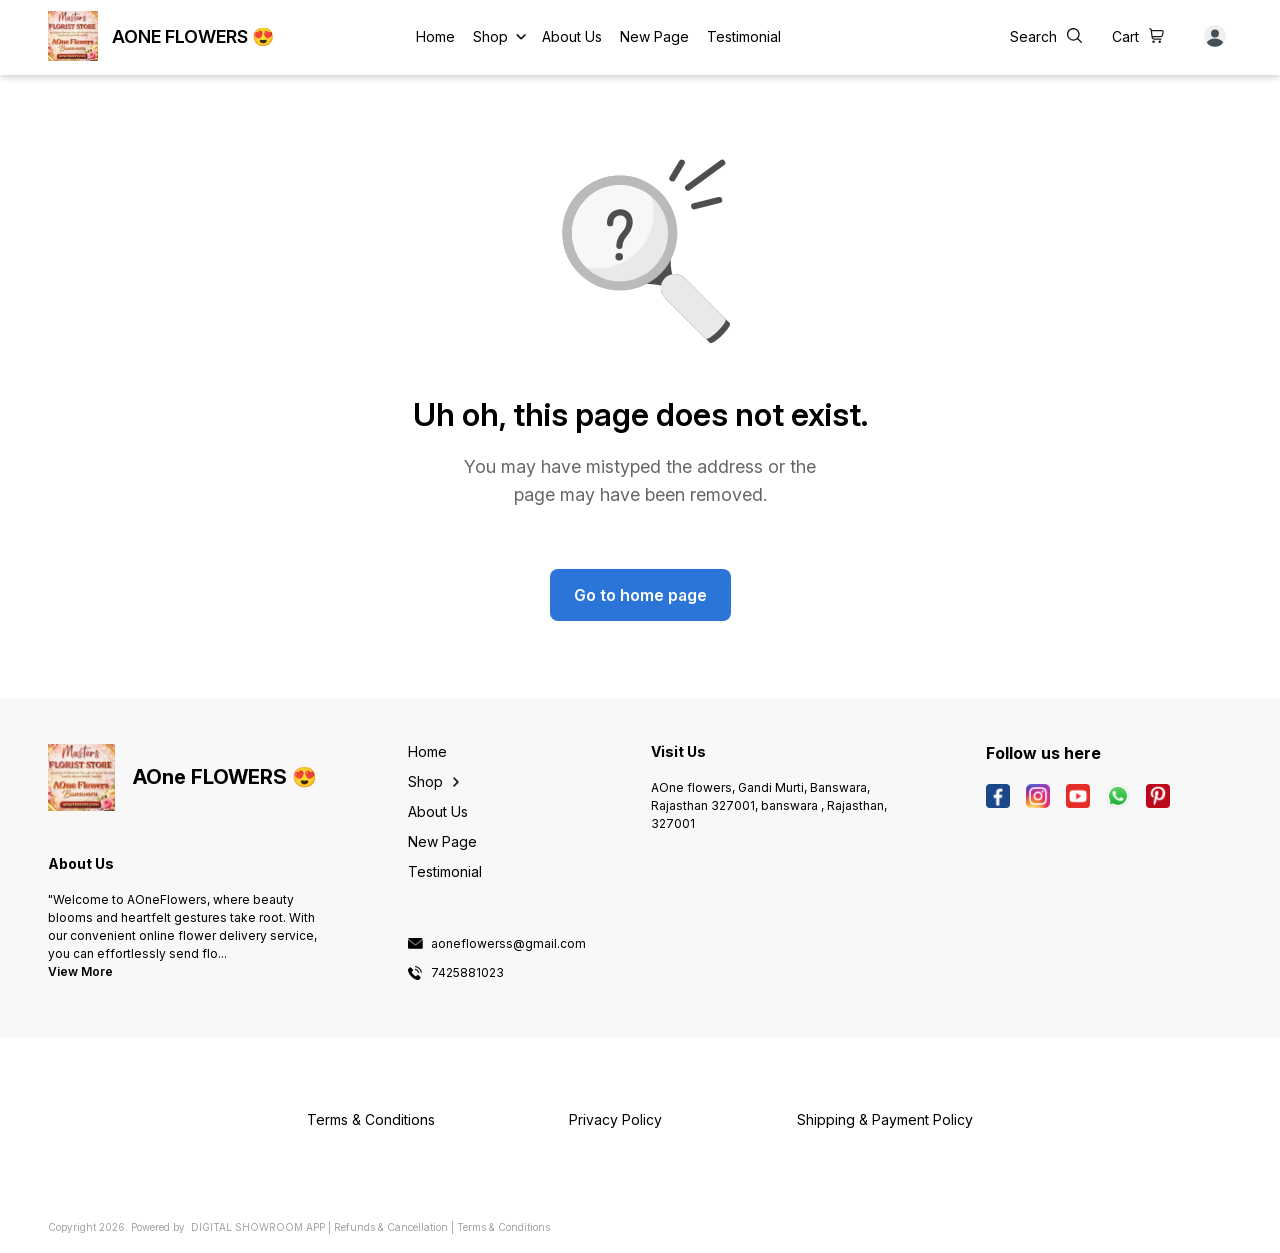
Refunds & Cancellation (391, 1227)
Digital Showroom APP (258, 1227)
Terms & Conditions (503, 1227)
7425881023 (467, 973)
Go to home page (640, 595)
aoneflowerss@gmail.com (508, 944)
